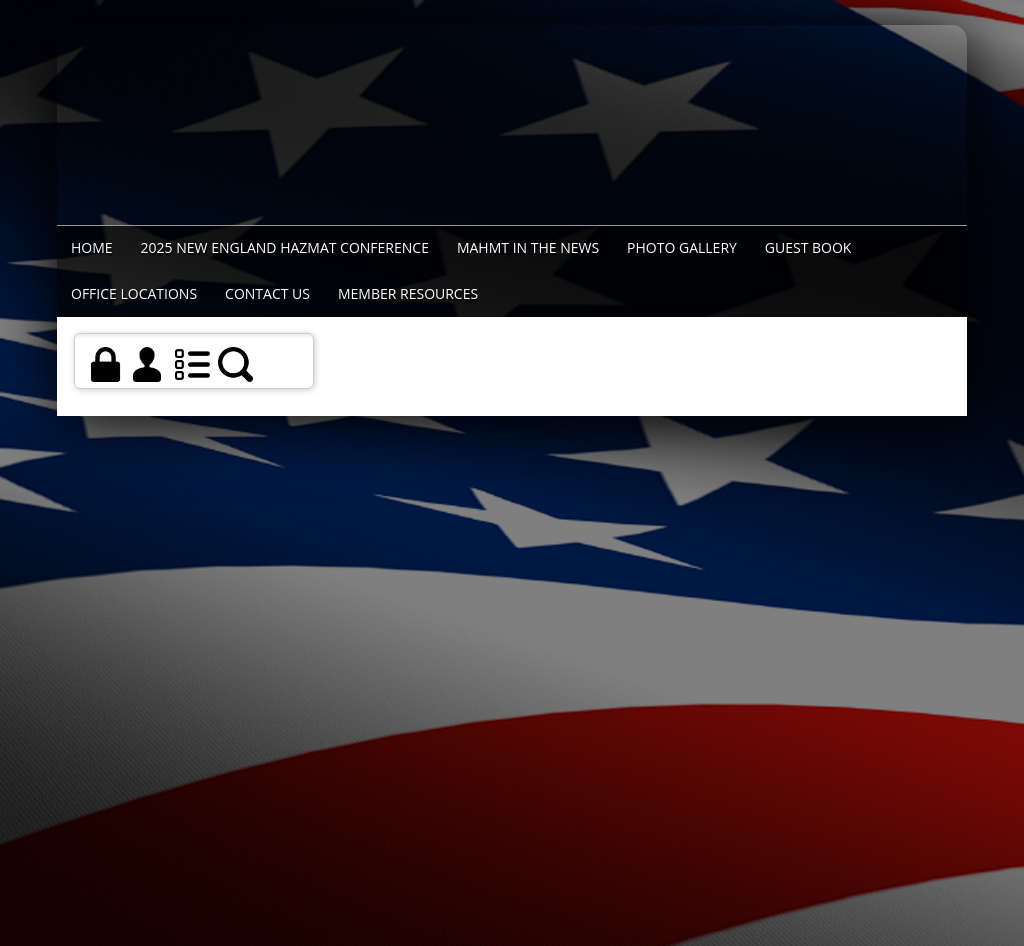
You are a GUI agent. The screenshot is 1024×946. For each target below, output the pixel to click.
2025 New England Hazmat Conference (285, 247)
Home (92, 247)
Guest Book (808, 247)
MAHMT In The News (528, 247)
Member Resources (408, 293)
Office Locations (134, 293)
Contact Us (267, 293)
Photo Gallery (682, 247)
